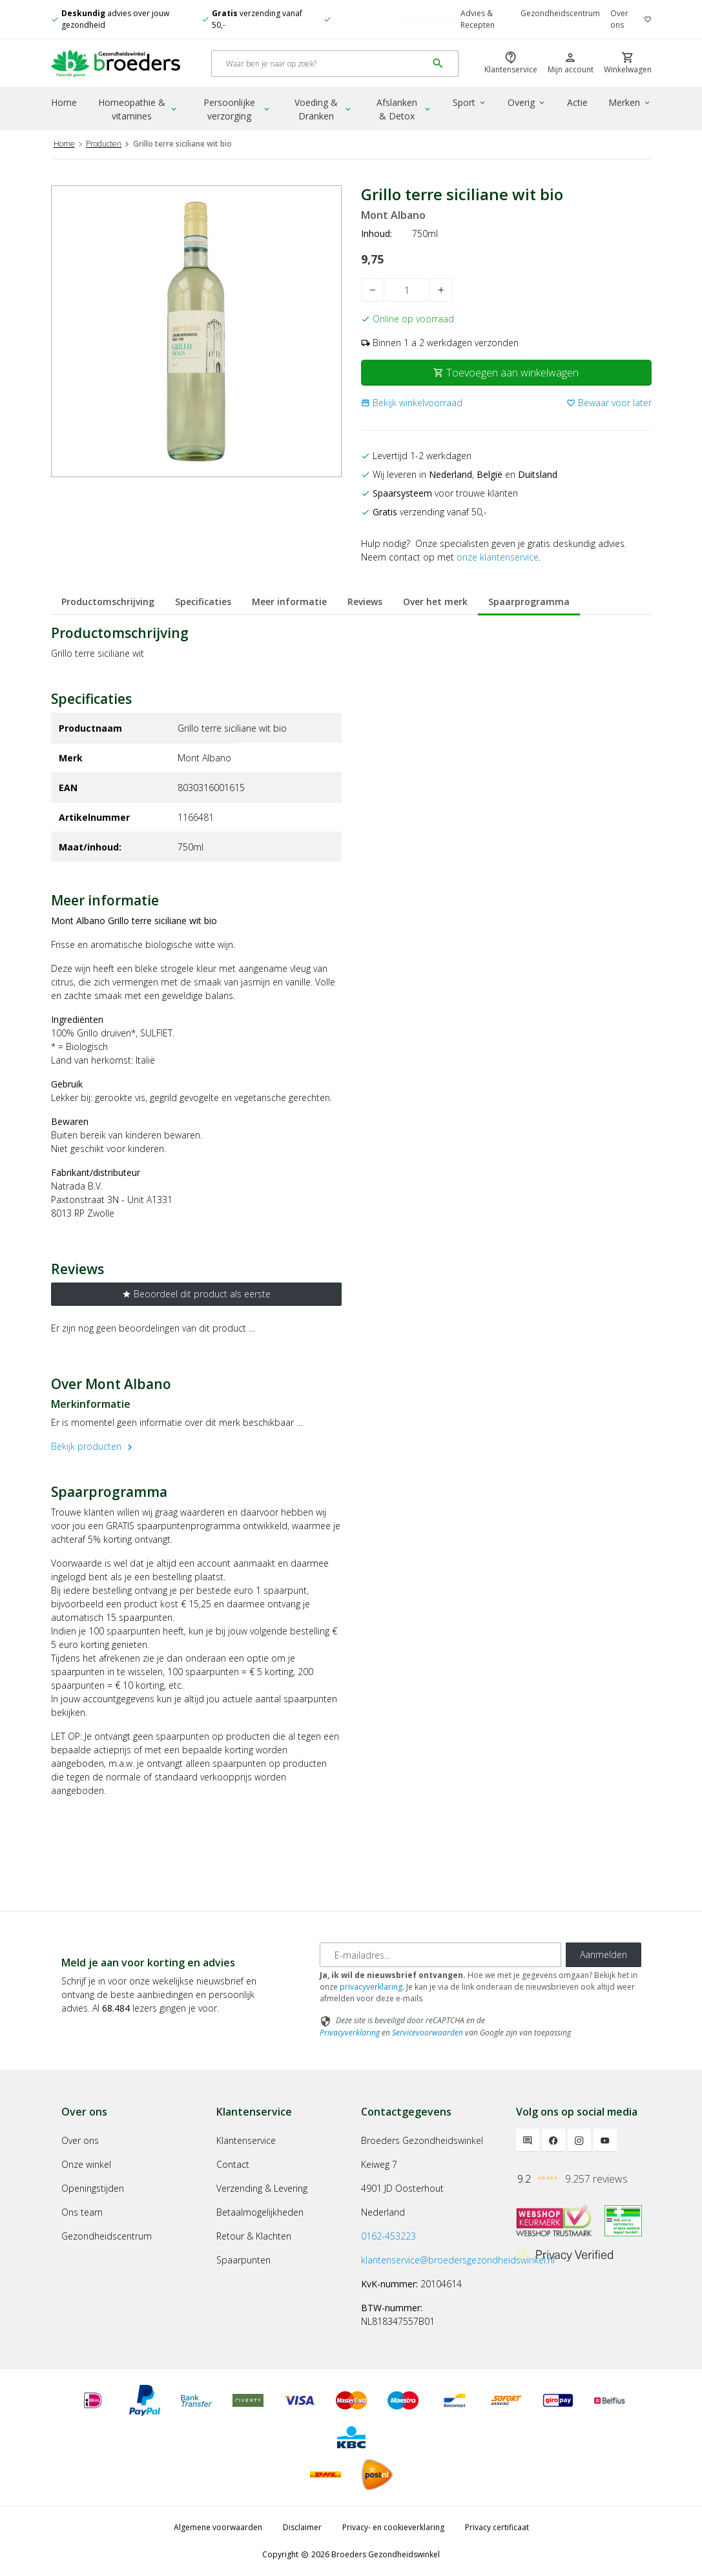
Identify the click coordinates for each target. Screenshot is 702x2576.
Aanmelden (603, 1954)
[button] (411, 403)
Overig (527, 102)
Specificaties (203, 601)
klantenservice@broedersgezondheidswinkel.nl (458, 2260)
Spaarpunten (243, 2260)
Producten (103, 143)
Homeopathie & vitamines (138, 109)
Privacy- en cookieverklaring (393, 2527)
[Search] (319, 63)
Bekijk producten (93, 1446)
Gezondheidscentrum (560, 13)
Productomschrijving (107, 601)
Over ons (619, 19)
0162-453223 (388, 2236)
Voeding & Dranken (323, 109)
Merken (630, 102)
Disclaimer (302, 2527)
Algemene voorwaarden (218, 2527)
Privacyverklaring (350, 2032)
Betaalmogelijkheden (260, 2212)
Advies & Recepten (477, 19)
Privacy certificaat (497, 2527)
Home (64, 102)
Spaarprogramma (529, 601)
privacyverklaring (371, 1986)
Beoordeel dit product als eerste (196, 1294)
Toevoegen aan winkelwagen (506, 373)
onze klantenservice (498, 557)
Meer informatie (289, 601)
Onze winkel (86, 2164)
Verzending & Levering (261, 2188)
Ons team (82, 2212)
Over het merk (435, 601)
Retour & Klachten (253, 2236)
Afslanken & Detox (404, 109)
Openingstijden (92, 2188)
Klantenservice (246, 2140)
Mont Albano (393, 215)
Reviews (364, 601)
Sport (470, 102)
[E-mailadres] (440, 1954)
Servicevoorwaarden (427, 2032)
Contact (232, 2164)
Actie (577, 102)
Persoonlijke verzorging (237, 109)
